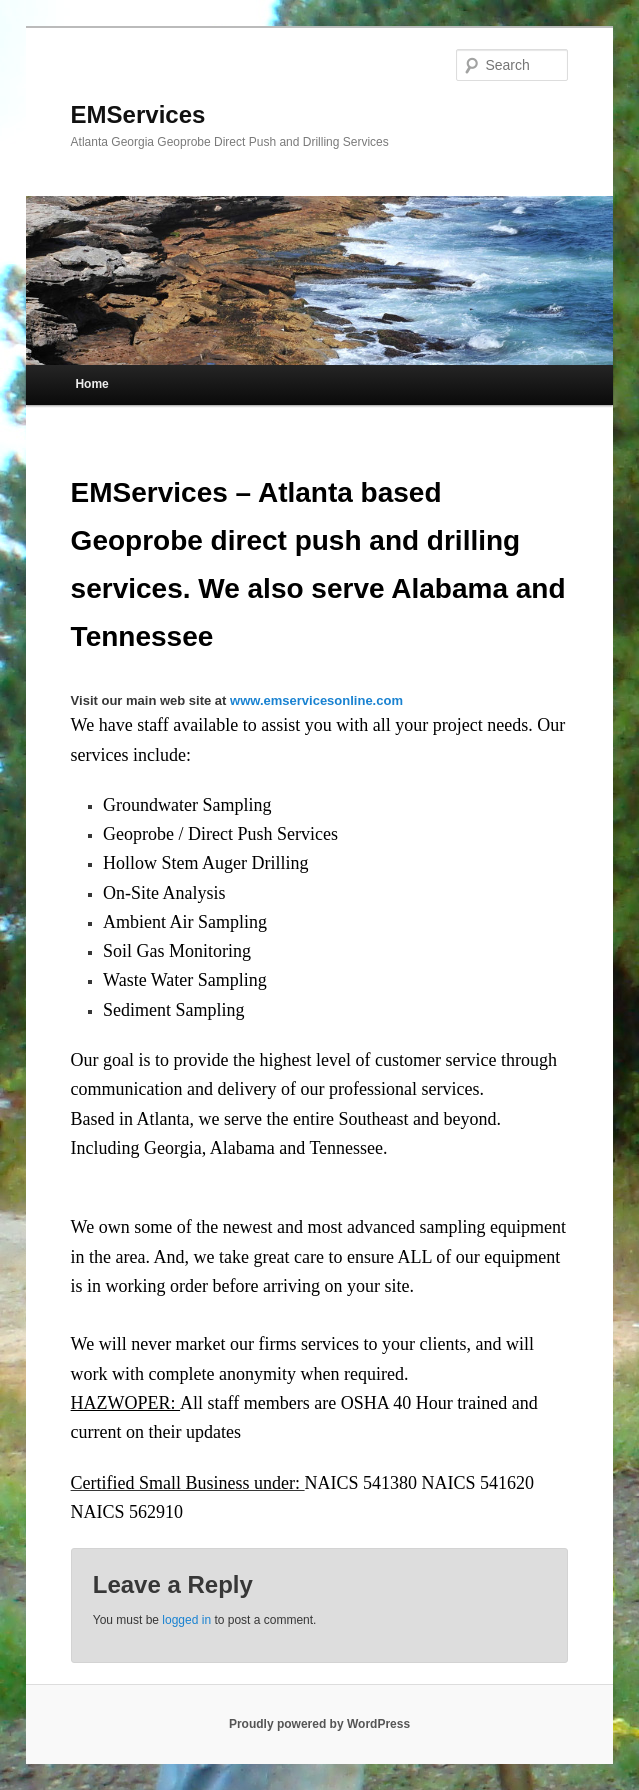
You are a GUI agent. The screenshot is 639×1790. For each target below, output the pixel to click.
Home (91, 384)
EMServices (138, 114)
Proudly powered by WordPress (319, 1724)
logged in (186, 1620)
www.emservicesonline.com (316, 700)
